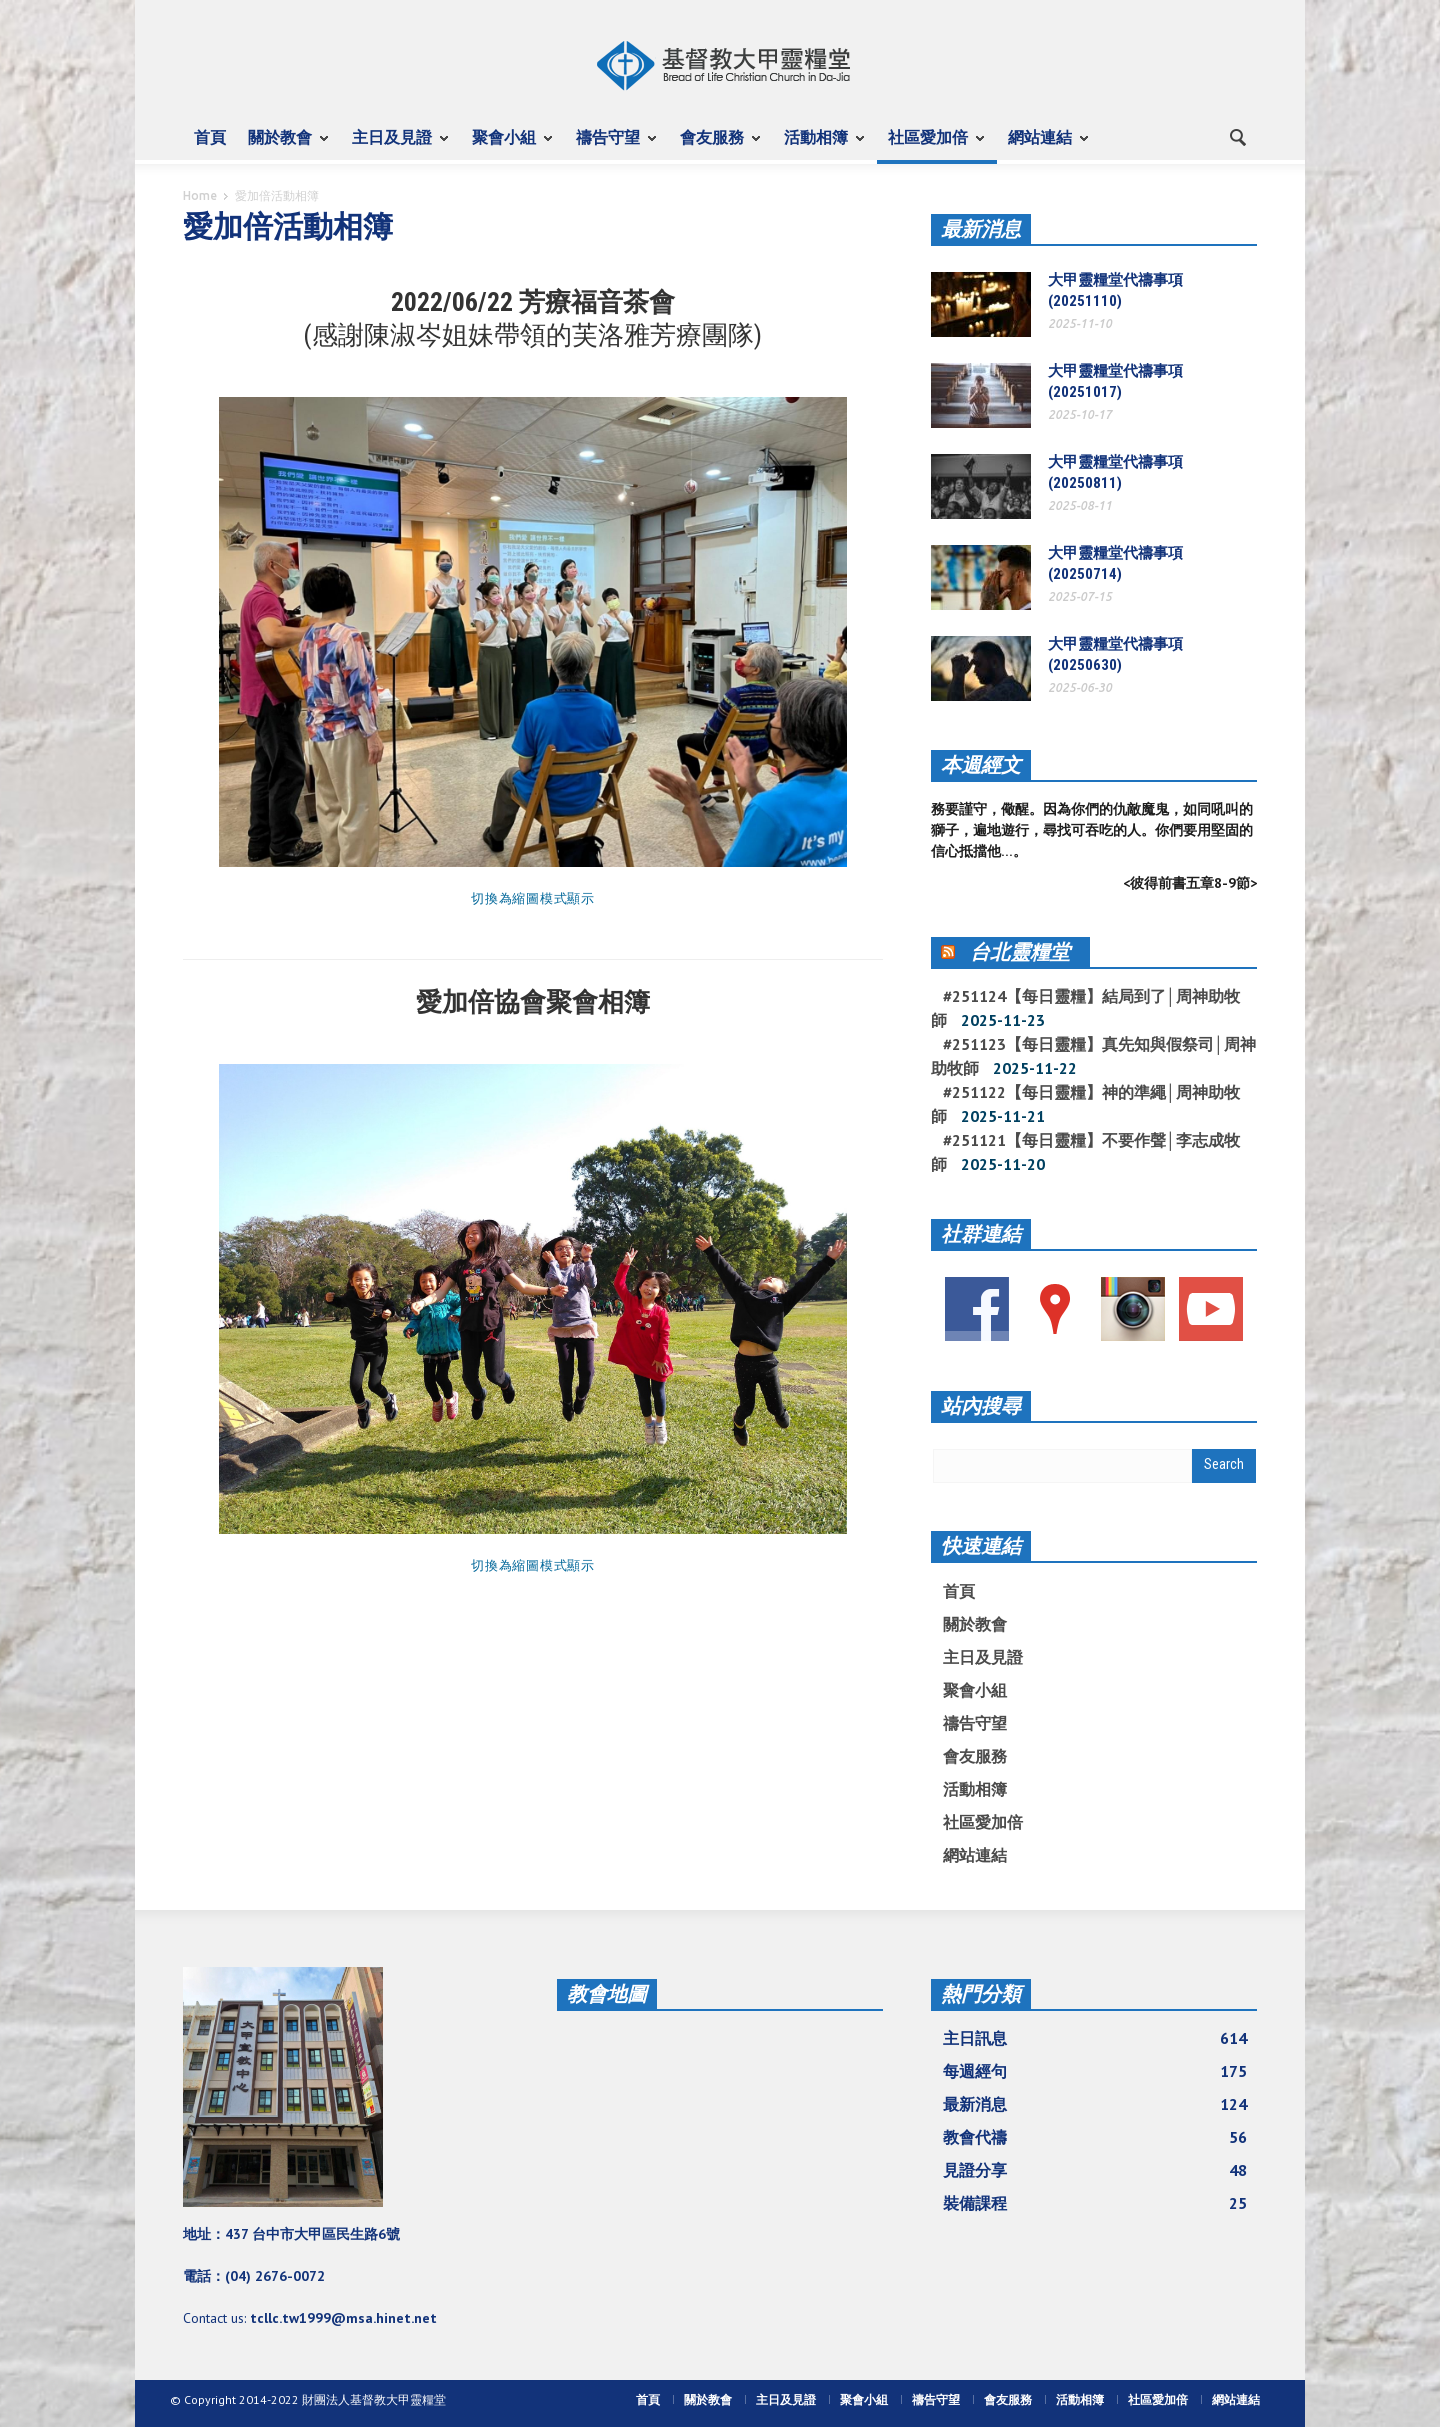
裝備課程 (1095, 2203)
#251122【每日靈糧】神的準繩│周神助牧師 (1085, 1104)
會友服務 (715, 146)
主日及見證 (395, 146)
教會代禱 (1095, 2137)
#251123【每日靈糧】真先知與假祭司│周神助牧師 (1093, 1056)
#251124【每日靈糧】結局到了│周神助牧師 (1085, 1008)
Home (200, 195)
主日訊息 (1095, 2038)
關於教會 (283, 146)
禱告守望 (611, 146)
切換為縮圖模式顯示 (533, 898)
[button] (1237, 136)
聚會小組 (507, 146)
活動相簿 (819, 146)
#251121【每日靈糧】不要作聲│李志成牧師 (1085, 1152)
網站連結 (1043, 146)
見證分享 (1095, 2170)
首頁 (210, 137)
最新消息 (981, 229)
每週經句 (1095, 2071)
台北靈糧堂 (1020, 952)
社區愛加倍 (931, 146)
